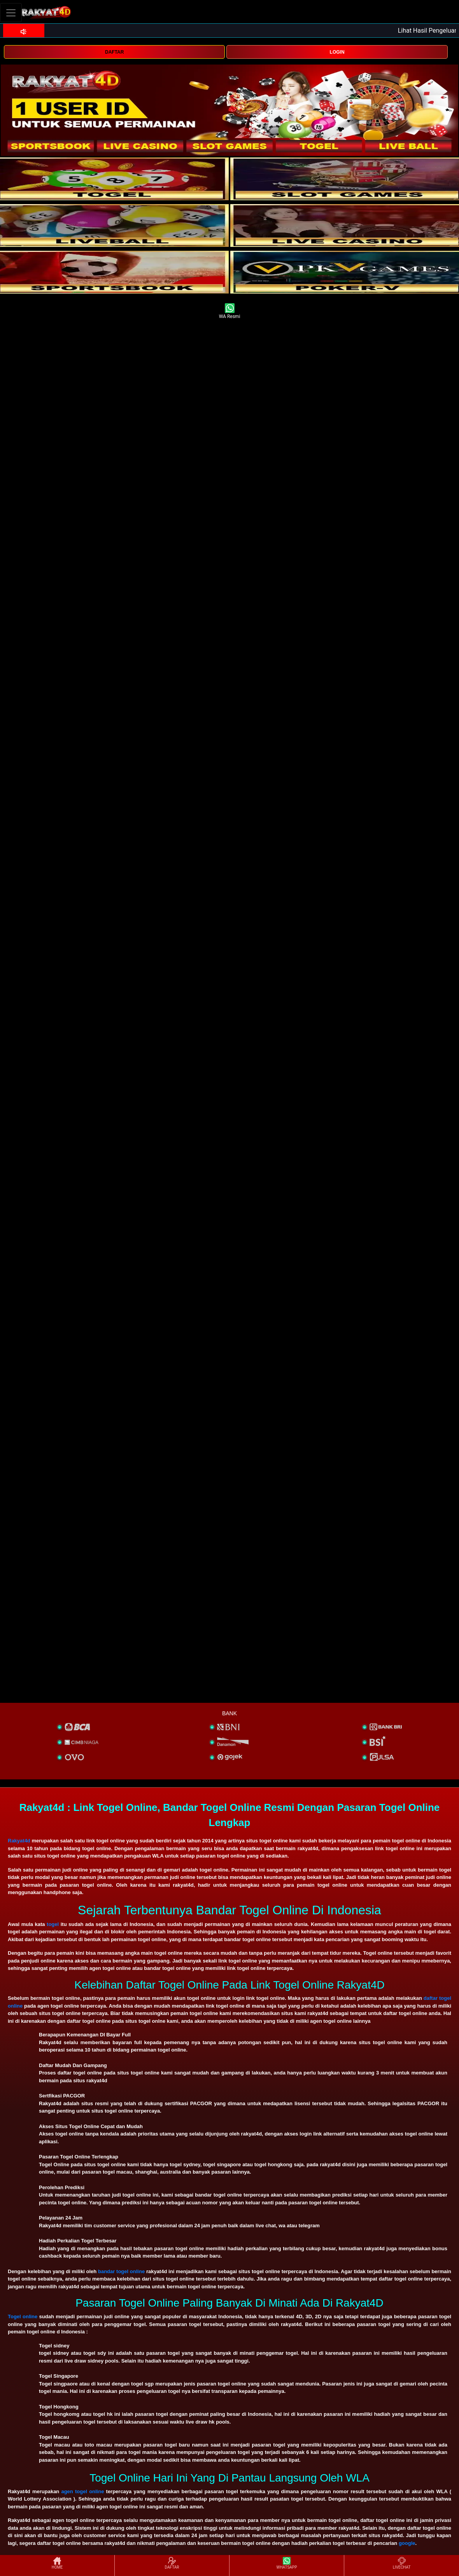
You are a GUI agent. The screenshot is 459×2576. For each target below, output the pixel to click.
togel (53, 1924)
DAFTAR (114, 52)
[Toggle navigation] (11, 12)
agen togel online (82, 2491)
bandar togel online (121, 2271)
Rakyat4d (19, 1841)
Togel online (22, 2316)
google (407, 2543)
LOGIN (337, 52)
